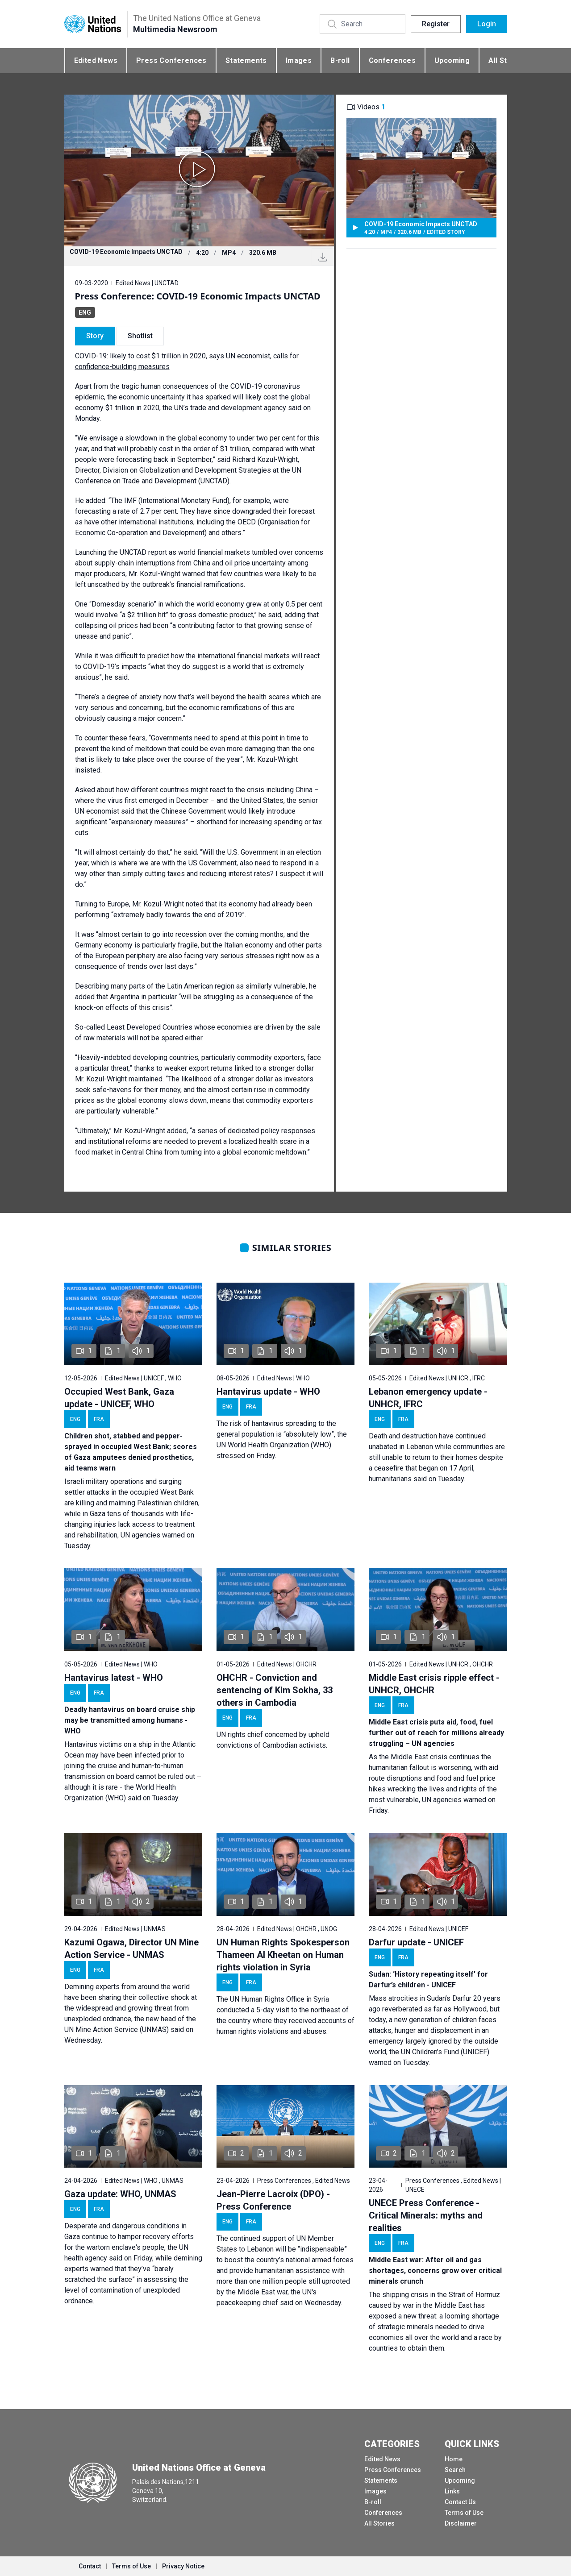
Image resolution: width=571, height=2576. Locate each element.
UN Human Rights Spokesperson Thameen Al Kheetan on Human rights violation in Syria (283, 1955)
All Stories (379, 2523)
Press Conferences (171, 60)
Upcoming (452, 60)
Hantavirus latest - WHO (113, 1677)
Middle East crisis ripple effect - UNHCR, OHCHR (434, 1683)
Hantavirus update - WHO (268, 1391)
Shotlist (140, 336)
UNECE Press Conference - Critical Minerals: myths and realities (426, 2215)
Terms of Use (464, 2512)
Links (452, 2491)
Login (486, 24)
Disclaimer (461, 2523)
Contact (90, 2566)
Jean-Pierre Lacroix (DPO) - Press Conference (273, 2200)
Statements (246, 60)
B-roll (340, 60)
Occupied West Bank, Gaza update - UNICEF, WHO (119, 1397)
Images (299, 60)
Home (454, 2459)
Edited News (95, 60)
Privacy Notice (183, 2566)
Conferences (392, 60)
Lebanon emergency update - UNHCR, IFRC (428, 1397)
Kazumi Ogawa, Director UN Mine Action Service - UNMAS (131, 1948)
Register (436, 24)
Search (455, 2469)
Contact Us (460, 2501)
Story (95, 336)
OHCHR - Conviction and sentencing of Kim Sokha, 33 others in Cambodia (275, 1690)
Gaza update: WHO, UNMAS (120, 2194)
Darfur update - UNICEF (416, 1942)
